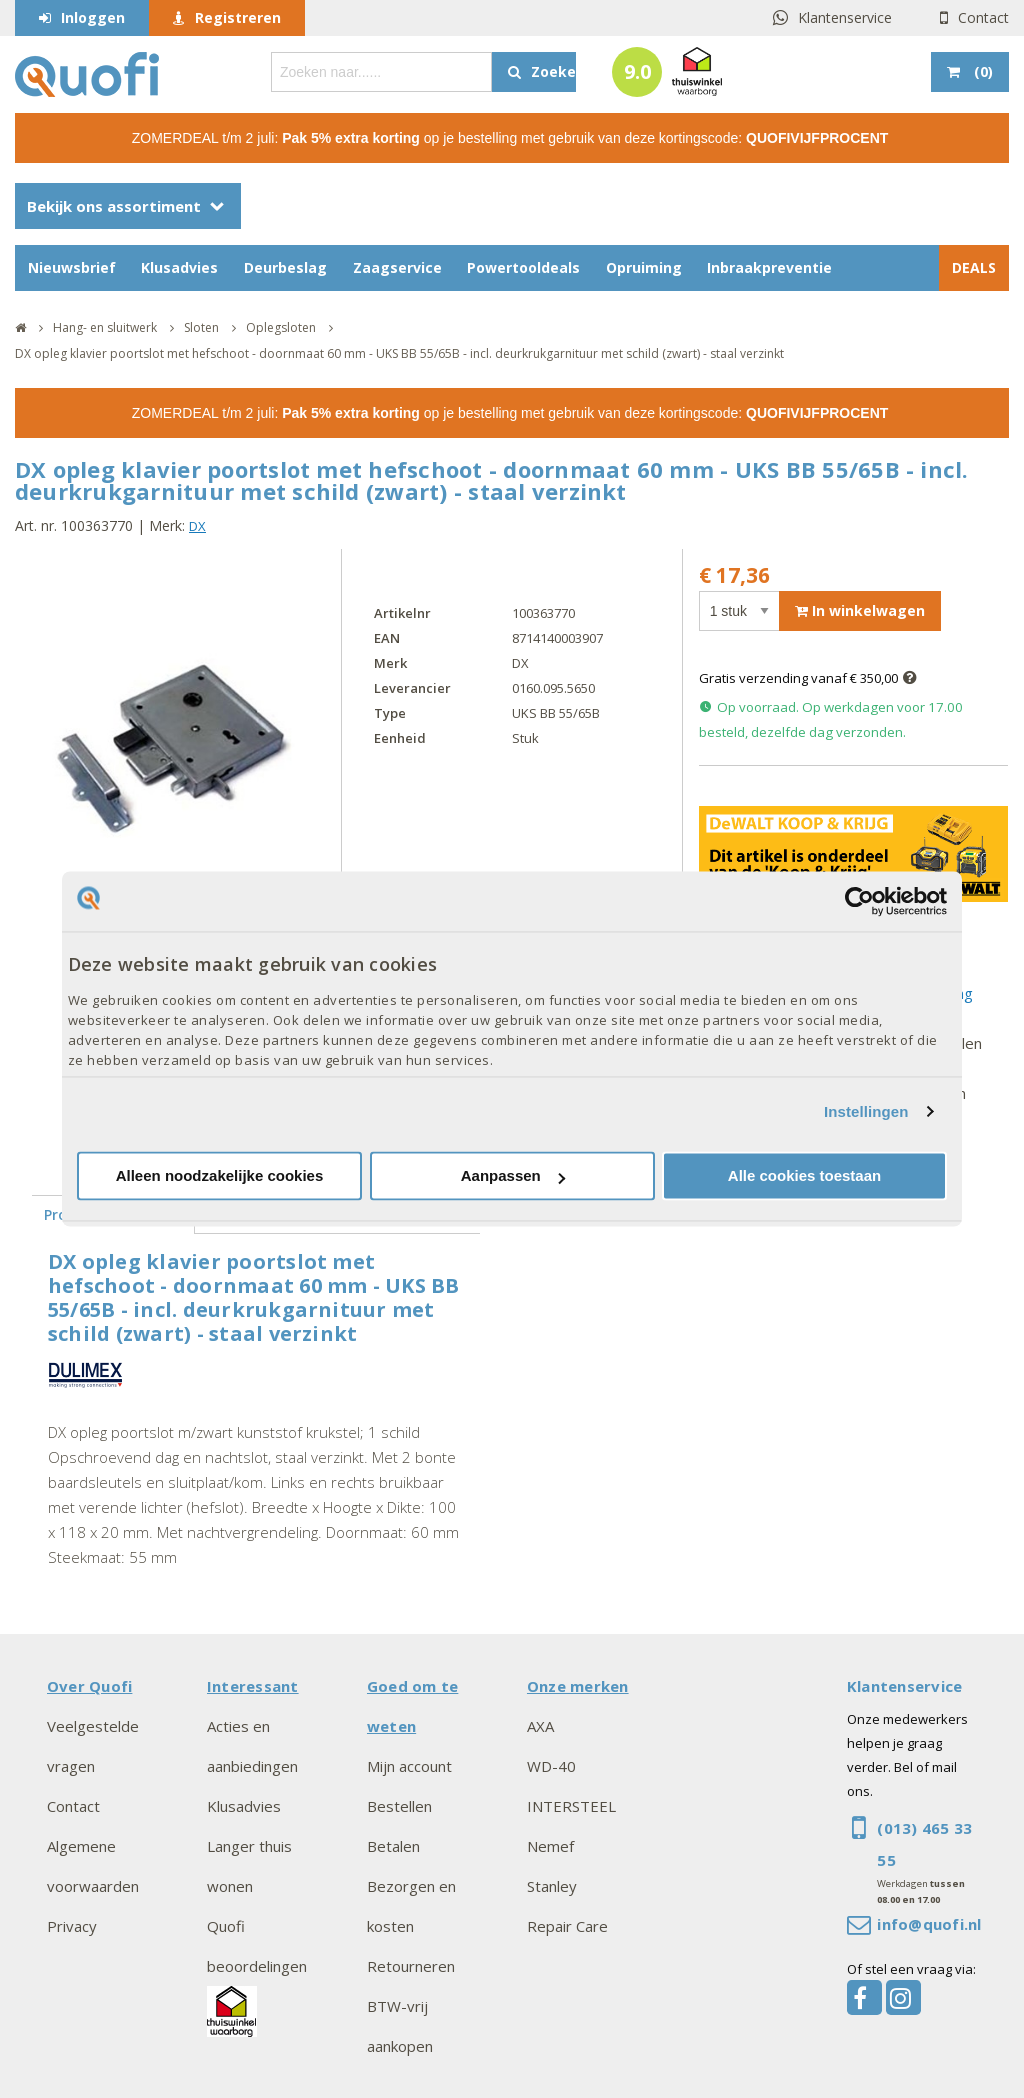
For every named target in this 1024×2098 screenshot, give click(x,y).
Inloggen (93, 17)
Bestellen (399, 1806)
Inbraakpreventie (769, 267)
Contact (983, 17)
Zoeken (553, 71)
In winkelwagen (860, 610)
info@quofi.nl (929, 1924)
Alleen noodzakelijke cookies (220, 1176)
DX (197, 526)
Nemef (550, 1846)
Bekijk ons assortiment (114, 206)
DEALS (974, 267)
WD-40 (551, 1766)
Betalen (393, 1846)
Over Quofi (89, 1686)
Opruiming (644, 267)
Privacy (72, 1926)
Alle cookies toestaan (804, 1176)
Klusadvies (179, 267)
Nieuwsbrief (72, 267)
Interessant (253, 1686)
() (981, 71)
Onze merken (578, 1686)
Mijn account (409, 1766)
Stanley (552, 1886)
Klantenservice (845, 17)
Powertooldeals (523, 267)
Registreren (238, 17)
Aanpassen (513, 1176)
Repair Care (567, 1926)
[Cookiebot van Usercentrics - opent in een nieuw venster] (859, 901)
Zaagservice (397, 267)
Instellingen (866, 1111)
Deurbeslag (285, 267)
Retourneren (411, 1966)
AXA (540, 1726)
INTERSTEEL (571, 1806)
